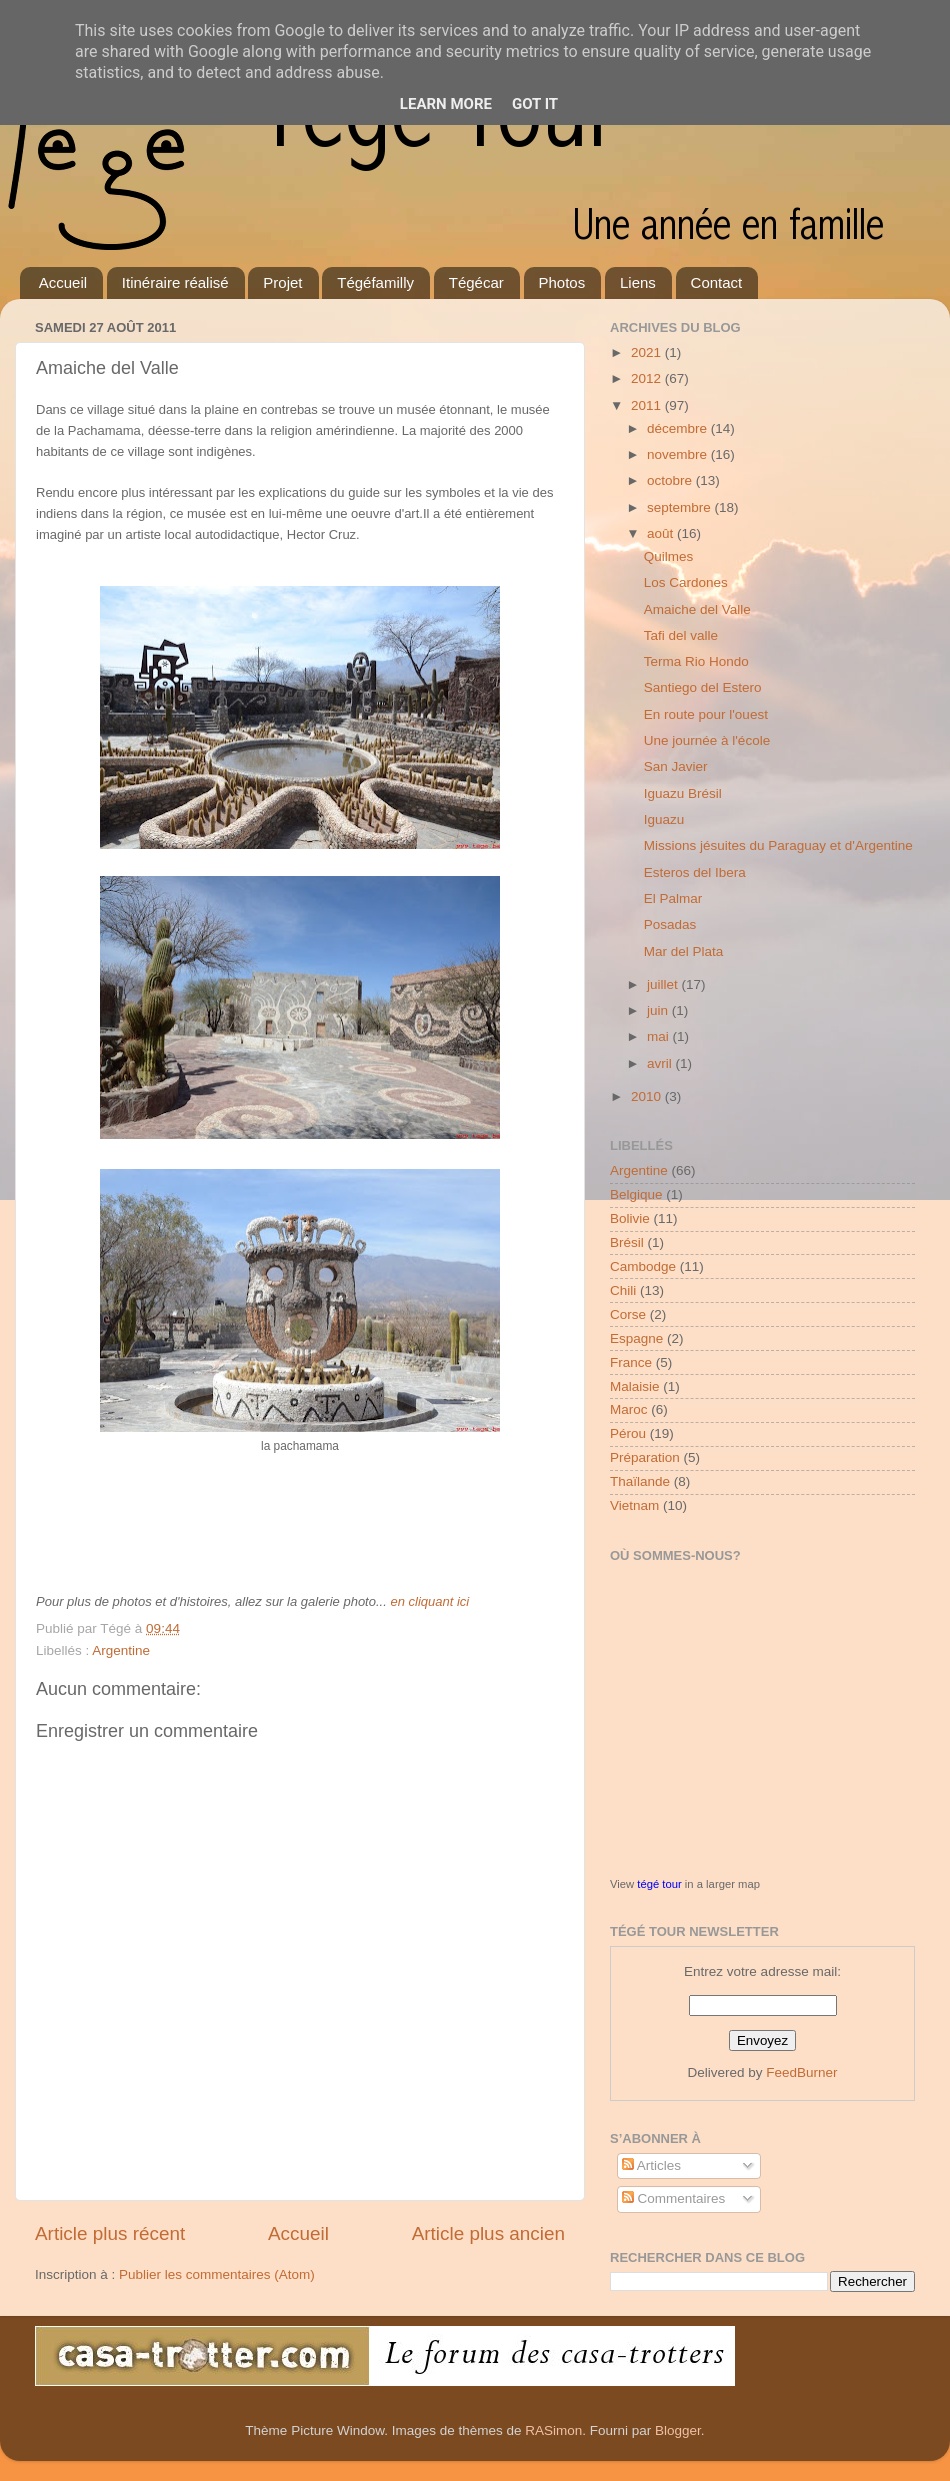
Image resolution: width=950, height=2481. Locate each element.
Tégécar (476, 282)
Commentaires (674, 2198)
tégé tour (659, 1884)
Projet (282, 282)
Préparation (645, 1457)
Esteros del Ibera (695, 872)
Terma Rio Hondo (696, 661)
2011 (648, 405)
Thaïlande (640, 1481)
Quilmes (669, 556)
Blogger (678, 2430)
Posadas (670, 924)
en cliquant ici (429, 1601)
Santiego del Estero (703, 687)
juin (659, 1010)
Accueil (63, 282)
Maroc (629, 1409)
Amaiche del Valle (697, 609)
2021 (648, 352)
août (662, 533)
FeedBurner (801, 2072)
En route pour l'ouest (706, 714)
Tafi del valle (681, 635)
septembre (681, 507)
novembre (679, 454)
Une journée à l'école (707, 740)
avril (661, 1063)
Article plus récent (110, 2233)
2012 (648, 378)
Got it (535, 104)
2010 (648, 1096)
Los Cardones (686, 582)
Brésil (627, 1242)
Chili (623, 1290)
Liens (638, 282)
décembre (679, 428)
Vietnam (634, 1505)
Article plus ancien (488, 2233)
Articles (651, 2165)
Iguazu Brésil (683, 793)
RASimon (553, 2430)
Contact (717, 282)
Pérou (628, 1433)
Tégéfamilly (375, 282)
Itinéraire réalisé (175, 282)
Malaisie (635, 1386)
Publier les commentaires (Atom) (217, 2274)
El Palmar (673, 898)
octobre (671, 480)
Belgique (636, 1194)
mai (660, 1036)
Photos (562, 282)
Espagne (636, 1338)
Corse (628, 1314)
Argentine (121, 1650)
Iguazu (664, 819)
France (631, 1362)
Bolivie (630, 1218)
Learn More (446, 104)
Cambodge (643, 1266)
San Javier (676, 766)
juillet (664, 984)
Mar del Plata (684, 951)
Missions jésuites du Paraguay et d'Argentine (778, 845)
